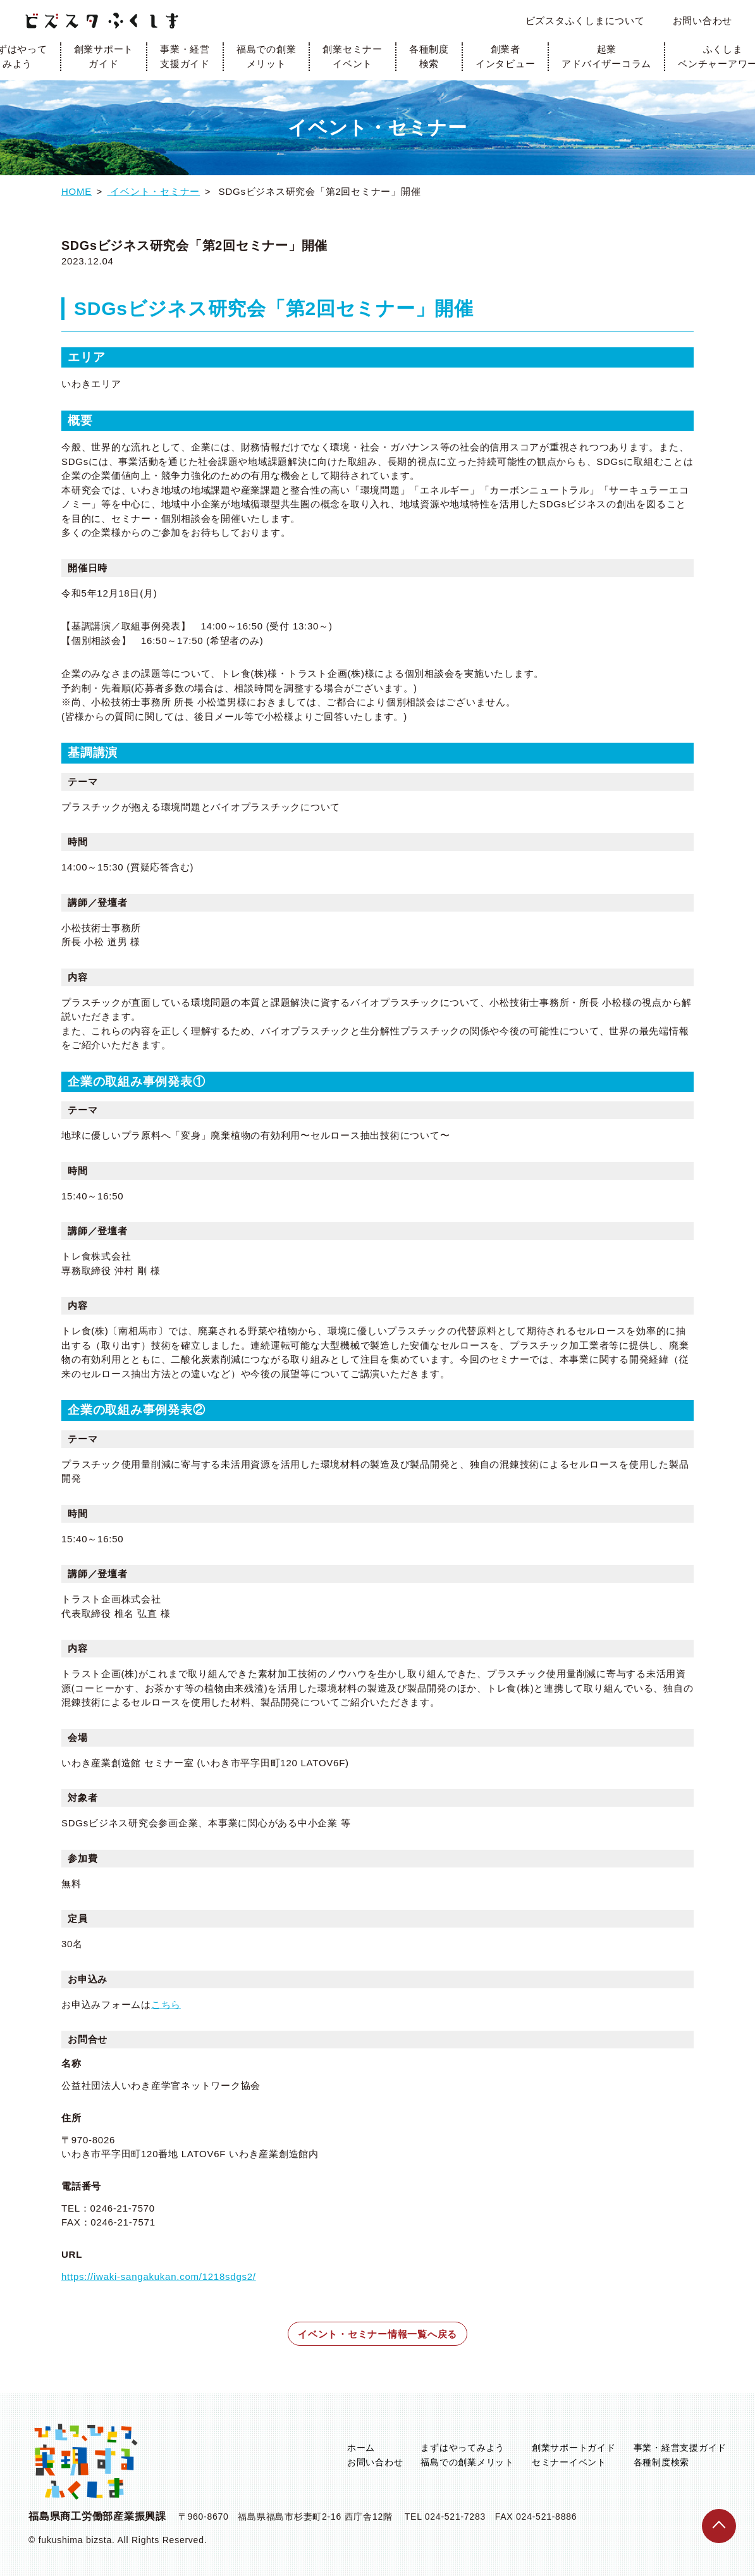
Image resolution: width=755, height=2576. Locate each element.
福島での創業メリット (266, 56)
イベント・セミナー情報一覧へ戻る (377, 2334)
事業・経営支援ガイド (185, 56)
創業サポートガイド (104, 56)
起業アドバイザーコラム (606, 56)
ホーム (361, 2448)
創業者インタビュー (506, 56)
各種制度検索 (429, 56)
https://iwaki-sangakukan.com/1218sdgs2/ (158, 2276)
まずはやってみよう (462, 2448)
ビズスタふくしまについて (585, 20)
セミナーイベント (569, 2462)
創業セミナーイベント (352, 56)
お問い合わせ (703, 20)
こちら (166, 2004)
